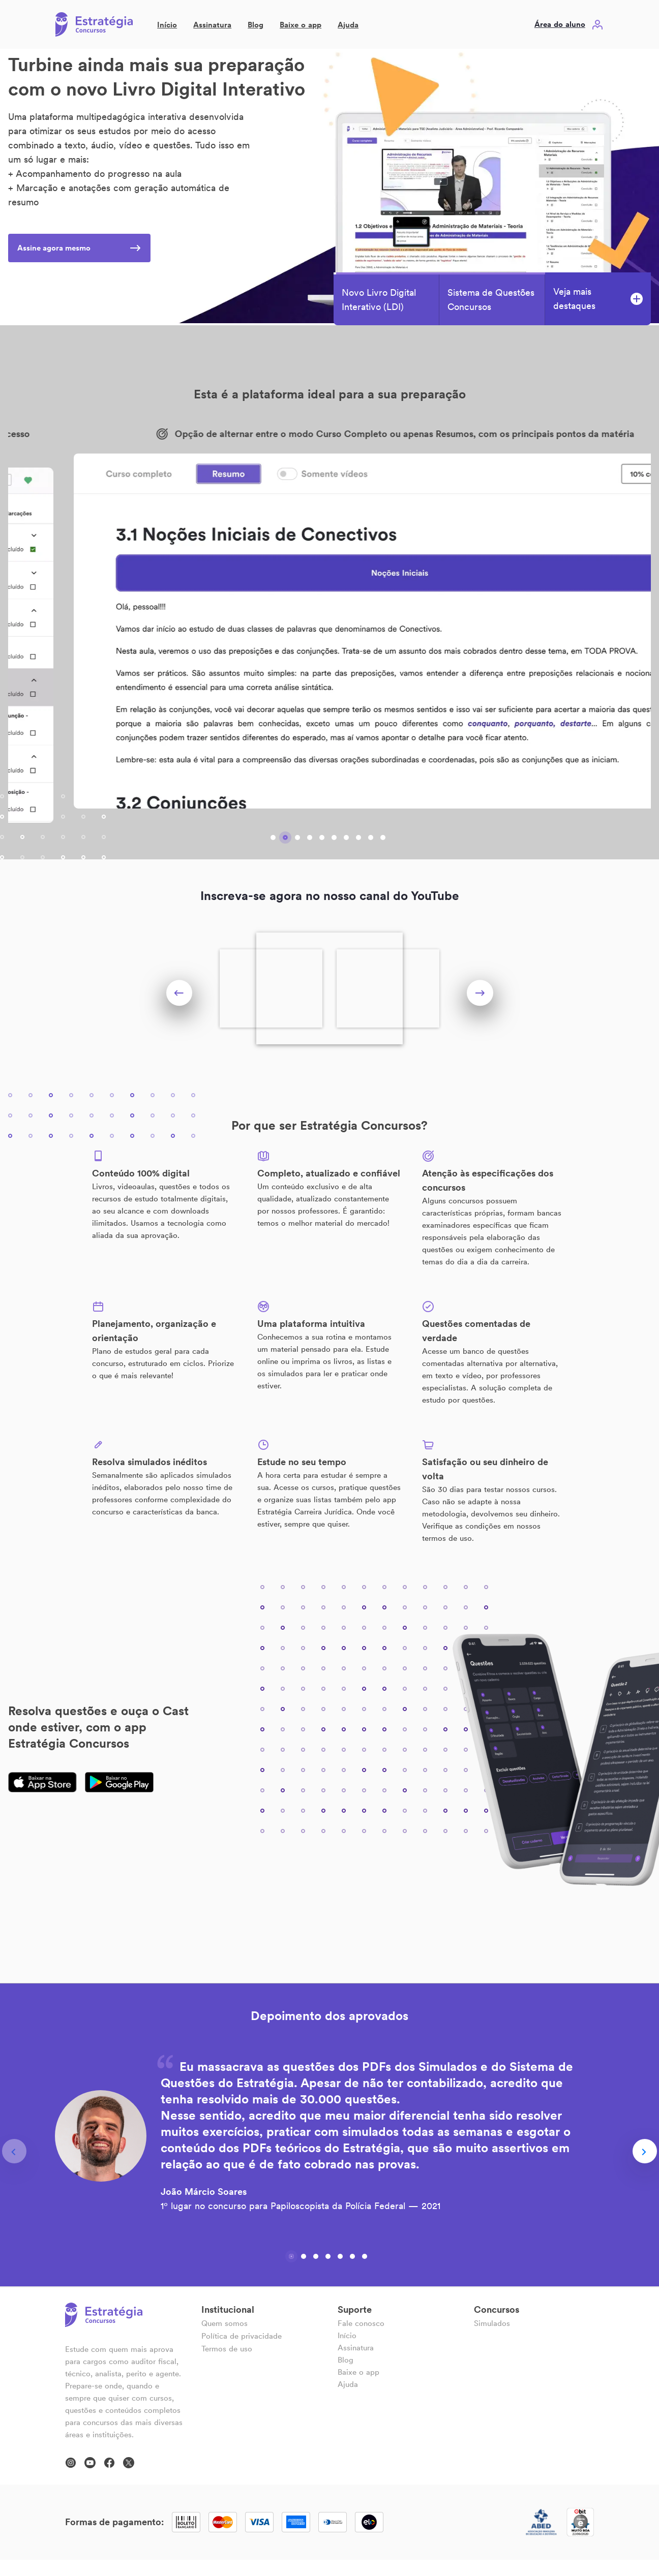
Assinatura (212, 24)
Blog (255, 24)
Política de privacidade (241, 2336)
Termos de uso (226, 2348)
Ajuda (348, 24)
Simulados (492, 2323)
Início (167, 24)
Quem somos (224, 2323)
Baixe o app (300, 24)
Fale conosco (361, 2323)
